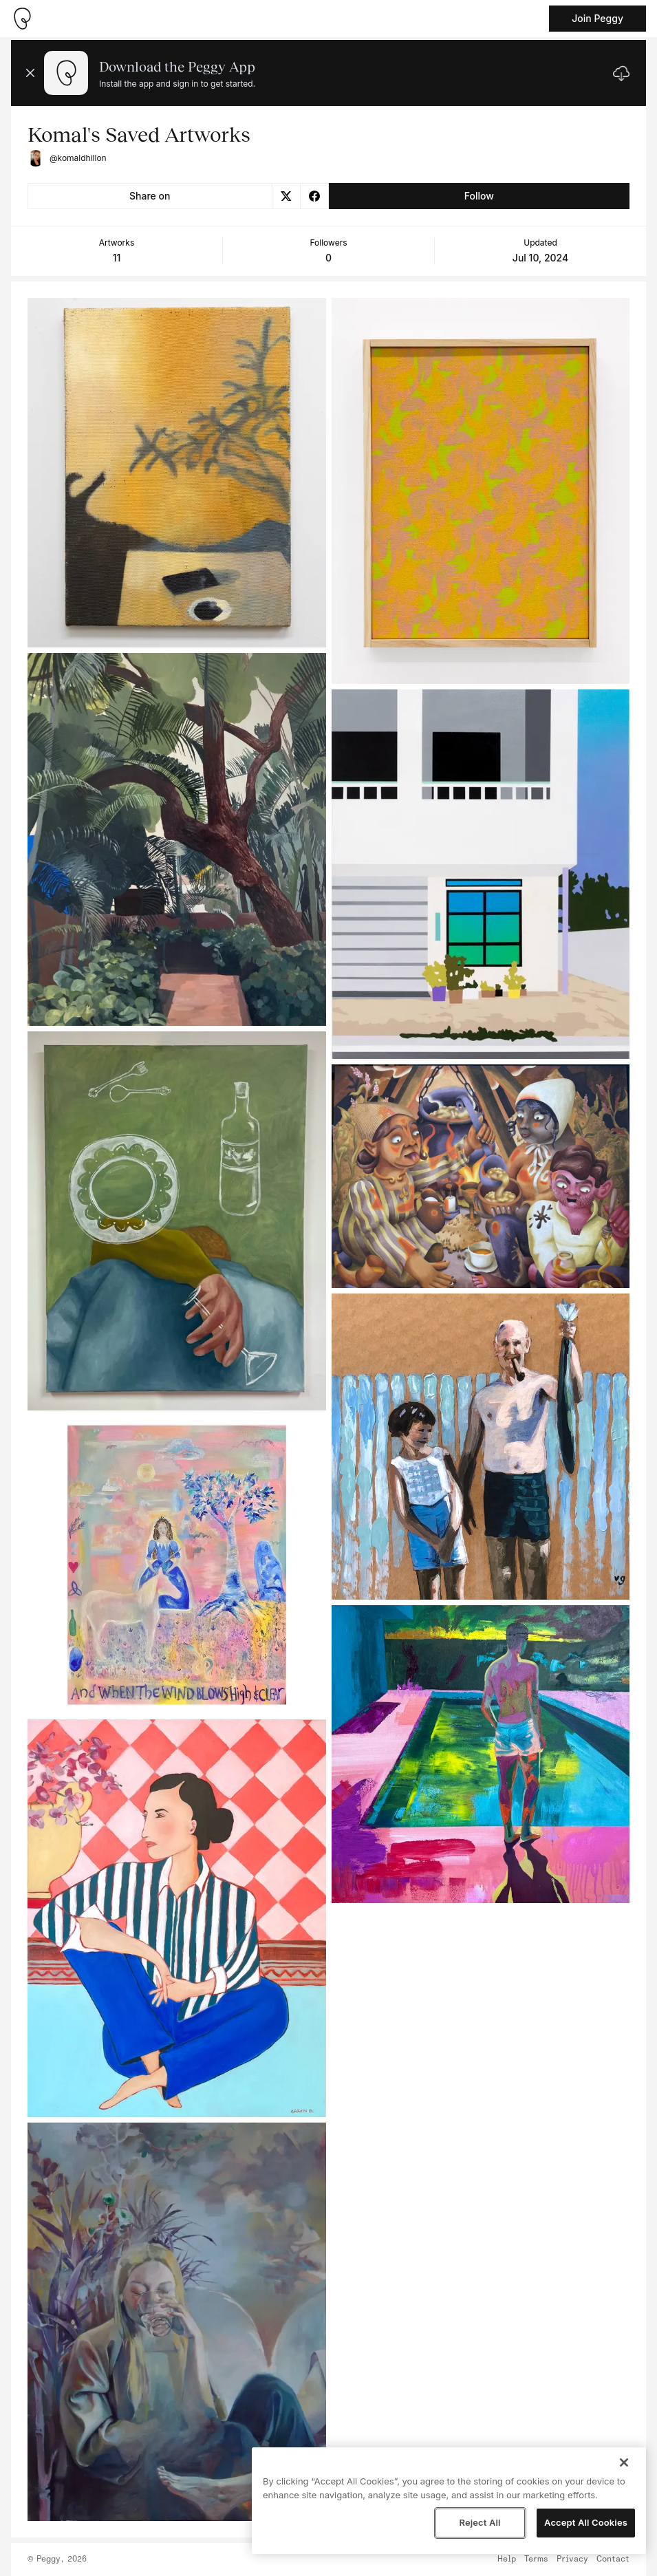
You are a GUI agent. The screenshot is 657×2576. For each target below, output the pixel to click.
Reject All (479, 2522)
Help (506, 2559)
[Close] (624, 2462)
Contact (612, 2559)
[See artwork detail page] (177, 472)
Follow (479, 196)
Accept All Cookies (585, 2522)
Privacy (572, 2559)
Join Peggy (597, 18)
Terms (536, 2559)
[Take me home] (22, 19)
